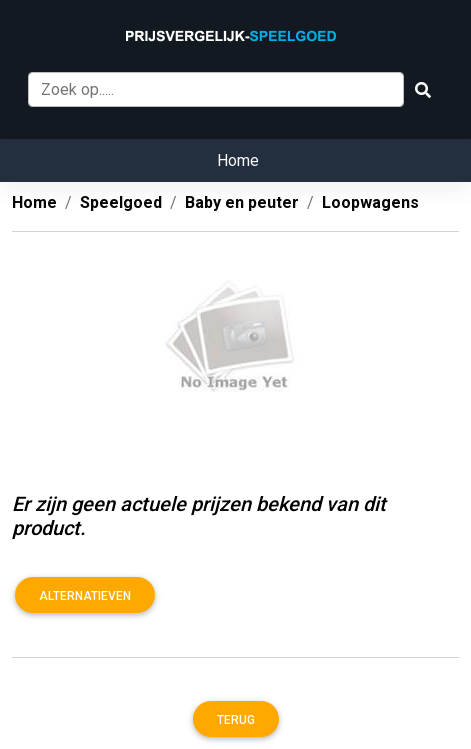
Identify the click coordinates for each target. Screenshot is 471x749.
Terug (236, 720)
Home (238, 160)
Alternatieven (85, 596)
